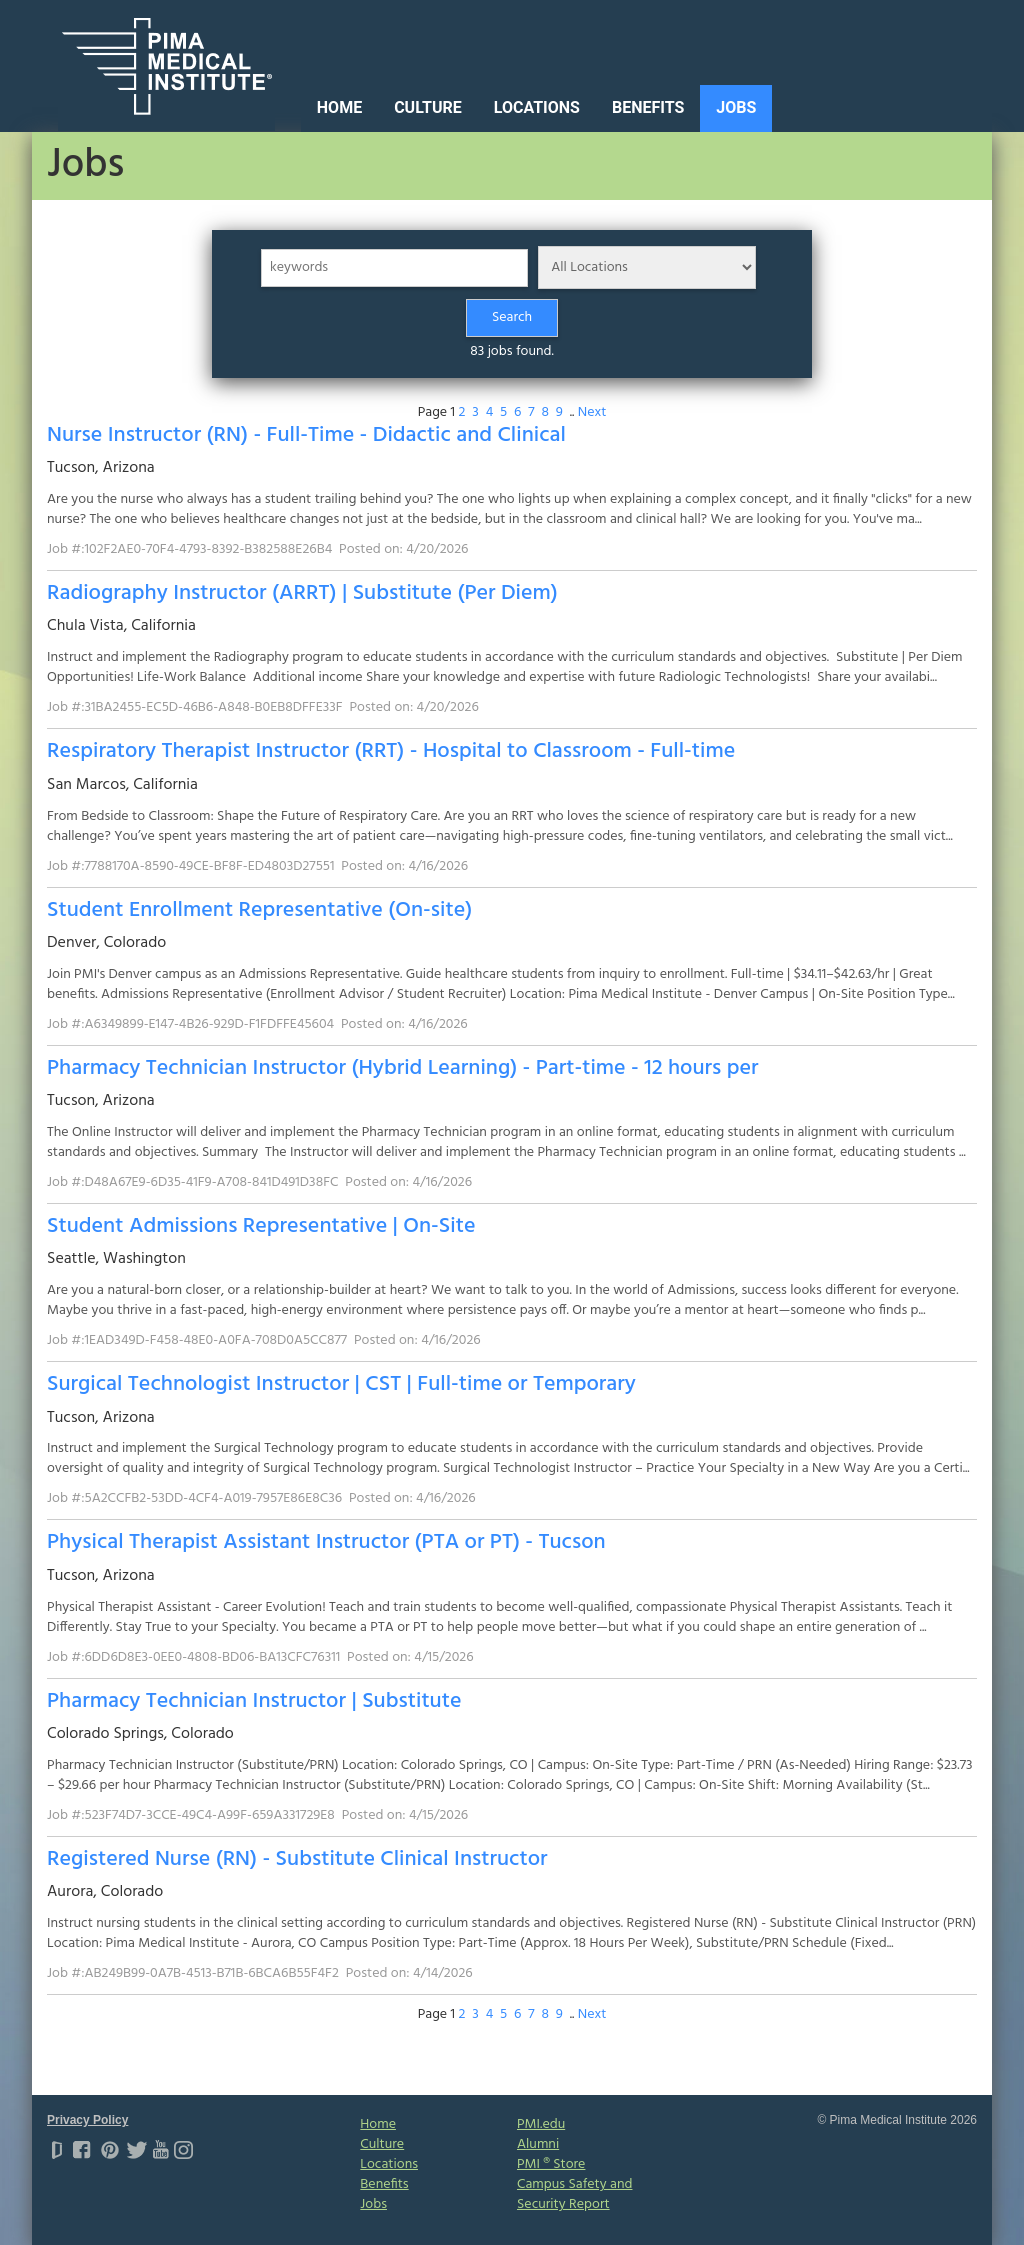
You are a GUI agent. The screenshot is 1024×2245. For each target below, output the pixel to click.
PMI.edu (541, 2124)
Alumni (538, 2144)
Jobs (736, 107)
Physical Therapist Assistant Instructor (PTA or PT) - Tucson (326, 1542)
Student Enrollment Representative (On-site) (259, 910)
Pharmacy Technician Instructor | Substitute (254, 1701)
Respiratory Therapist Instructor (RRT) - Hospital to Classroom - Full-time (391, 751)
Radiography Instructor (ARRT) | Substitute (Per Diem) (302, 593)
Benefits (648, 107)
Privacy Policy (87, 2120)
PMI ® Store (551, 2164)
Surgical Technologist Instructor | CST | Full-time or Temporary (341, 1384)
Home (339, 107)
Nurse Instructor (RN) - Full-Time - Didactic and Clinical (306, 435)
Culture (428, 107)
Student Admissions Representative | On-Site (261, 1226)
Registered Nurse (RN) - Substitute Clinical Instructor (297, 1859)
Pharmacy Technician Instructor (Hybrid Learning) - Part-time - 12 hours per (402, 1068)
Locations (537, 107)
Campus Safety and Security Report (574, 2194)
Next (592, 412)
